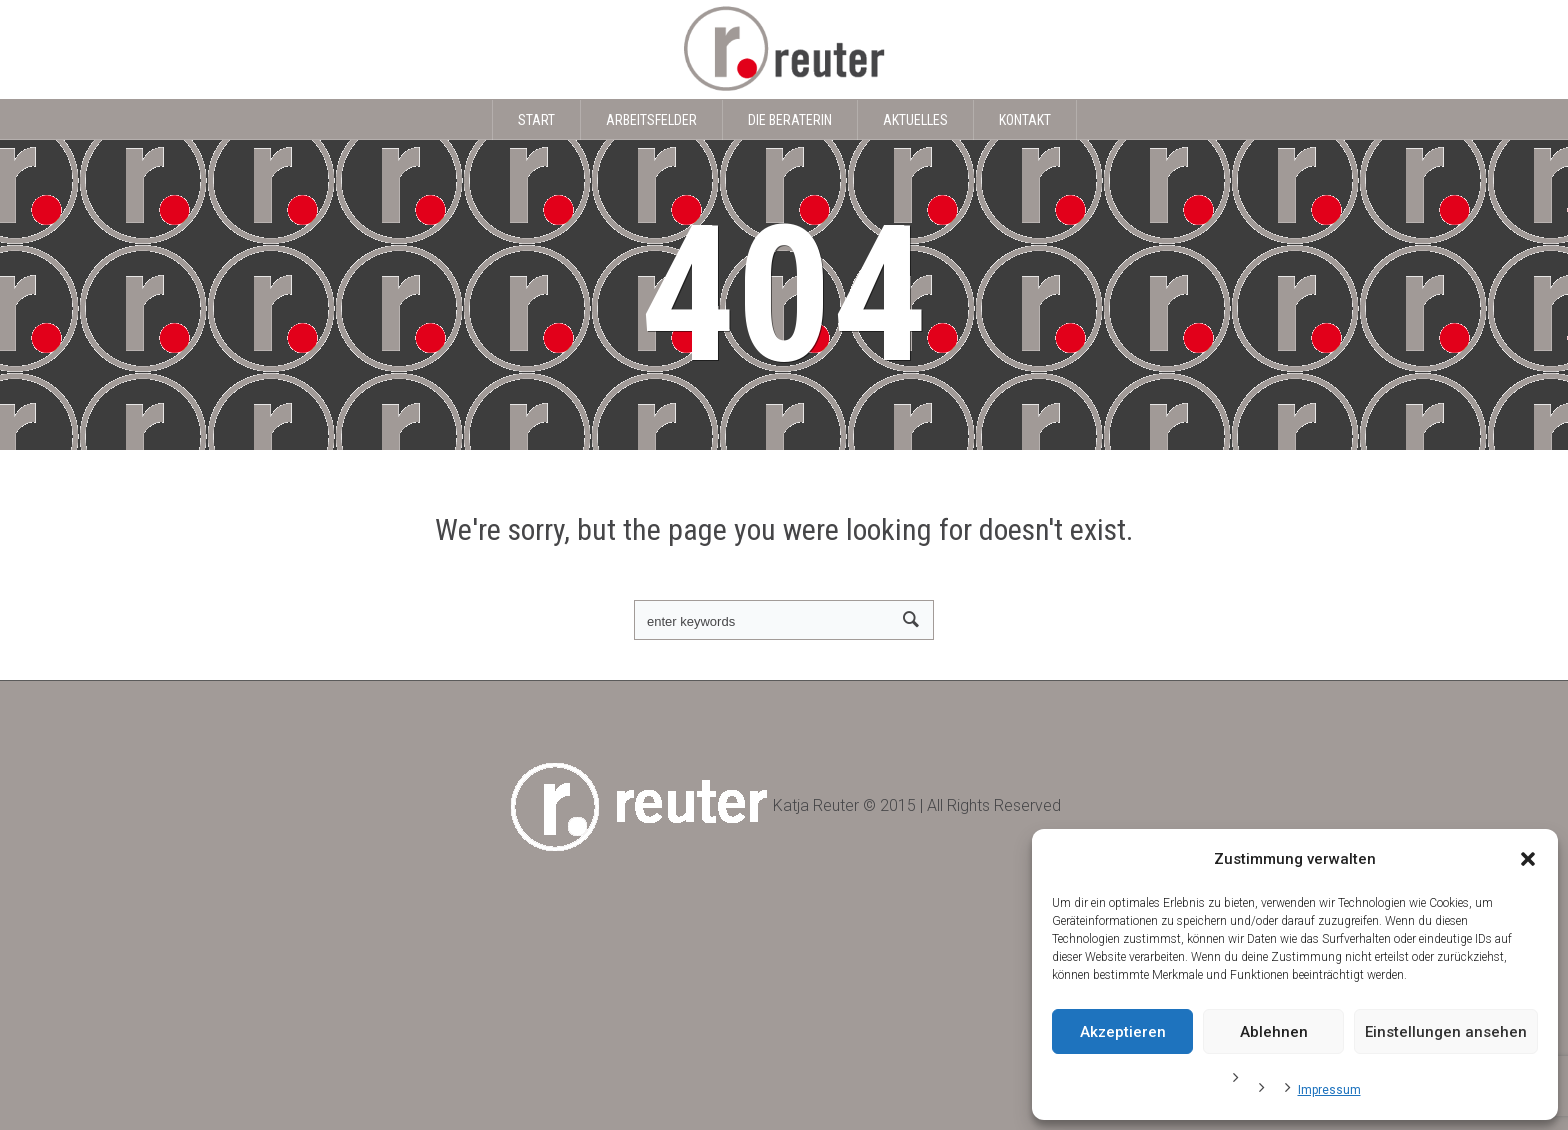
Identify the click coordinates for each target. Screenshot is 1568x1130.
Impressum (1329, 1090)
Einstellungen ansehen (1446, 1032)
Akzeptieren (1123, 1032)
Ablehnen (1274, 1032)
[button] (1528, 859)
